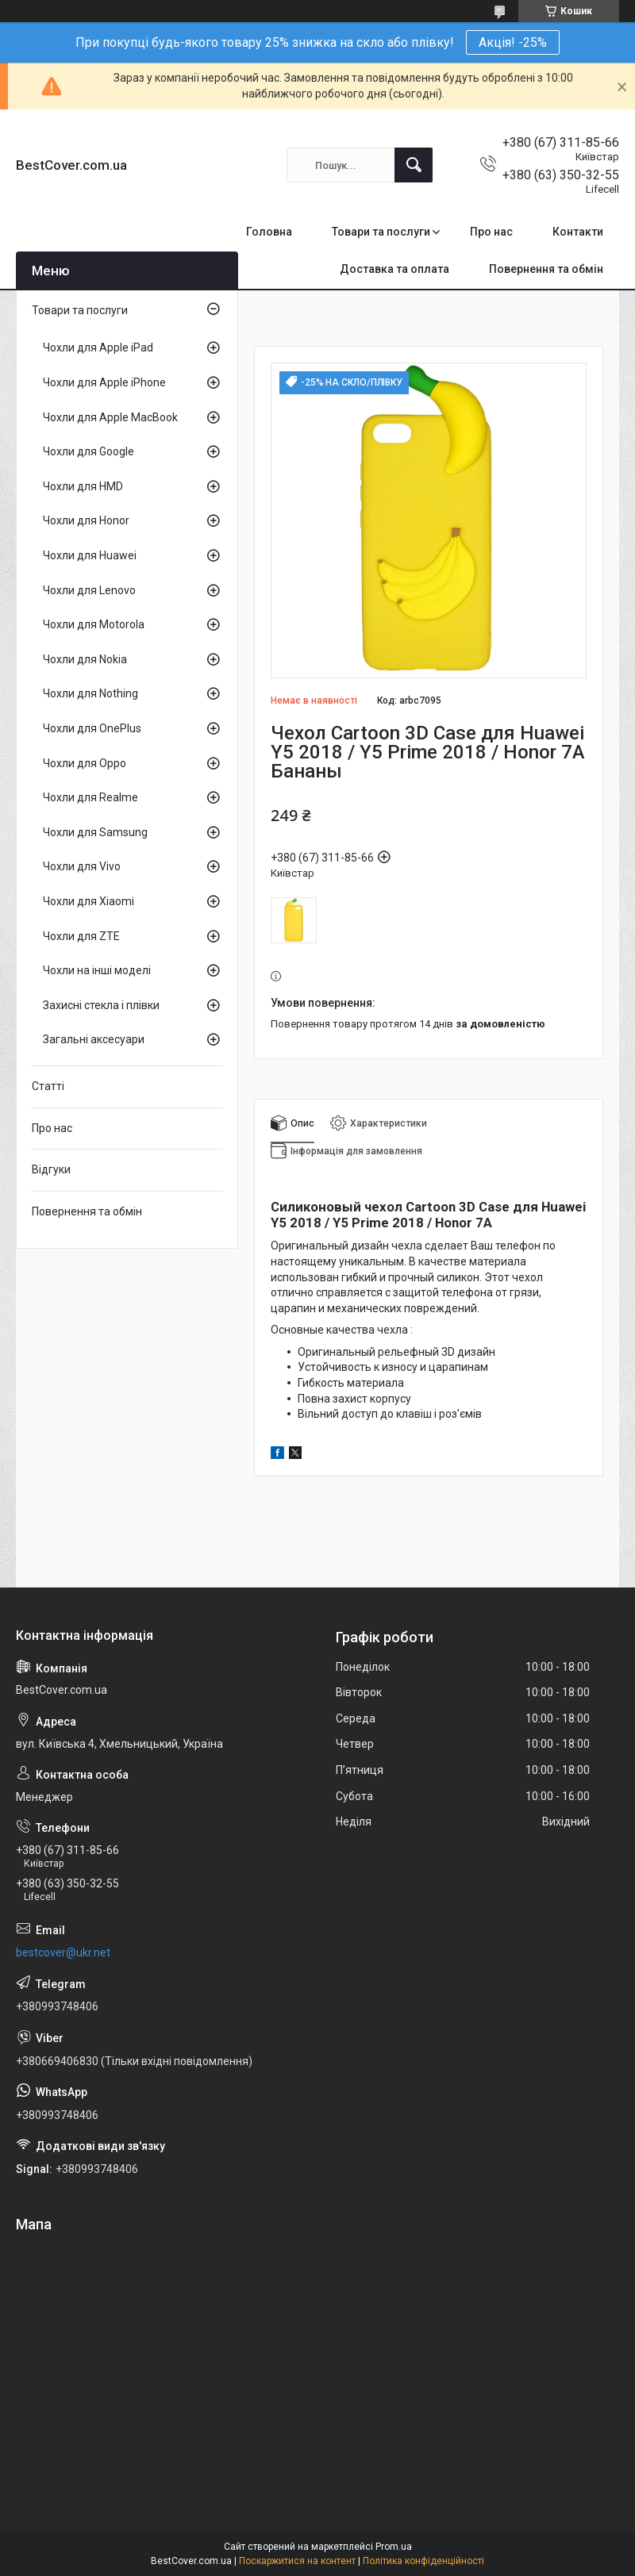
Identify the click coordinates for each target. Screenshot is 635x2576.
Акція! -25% (513, 42)
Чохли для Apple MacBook (110, 417)
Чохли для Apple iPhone (104, 382)
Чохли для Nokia (85, 659)
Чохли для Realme (90, 797)
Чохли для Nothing (90, 693)
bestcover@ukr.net (63, 1952)
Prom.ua (393, 2546)
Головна (269, 231)
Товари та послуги (381, 231)
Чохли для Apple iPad (98, 347)
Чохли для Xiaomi (88, 901)
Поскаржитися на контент (297, 2560)
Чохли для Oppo (84, 763)
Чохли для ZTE (81, 936)
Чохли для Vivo (82, 866)
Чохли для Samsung (95, 832)
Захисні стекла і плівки (101, 1005)
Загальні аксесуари (93, 1039)
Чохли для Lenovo (89, 590)
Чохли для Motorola (93, 624)
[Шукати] (413, 165)
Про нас (491, 231)
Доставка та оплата (394, 269)
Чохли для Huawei (90, 555)
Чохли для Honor (86, 520)
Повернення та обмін (546, 269)
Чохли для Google (88, 451)
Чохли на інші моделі (97, 970)
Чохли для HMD (83, 486)
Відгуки (51, 1169)
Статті (48, 1086)
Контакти (577, 231)
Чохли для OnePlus (92, 728)
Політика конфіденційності (423, 2560)
